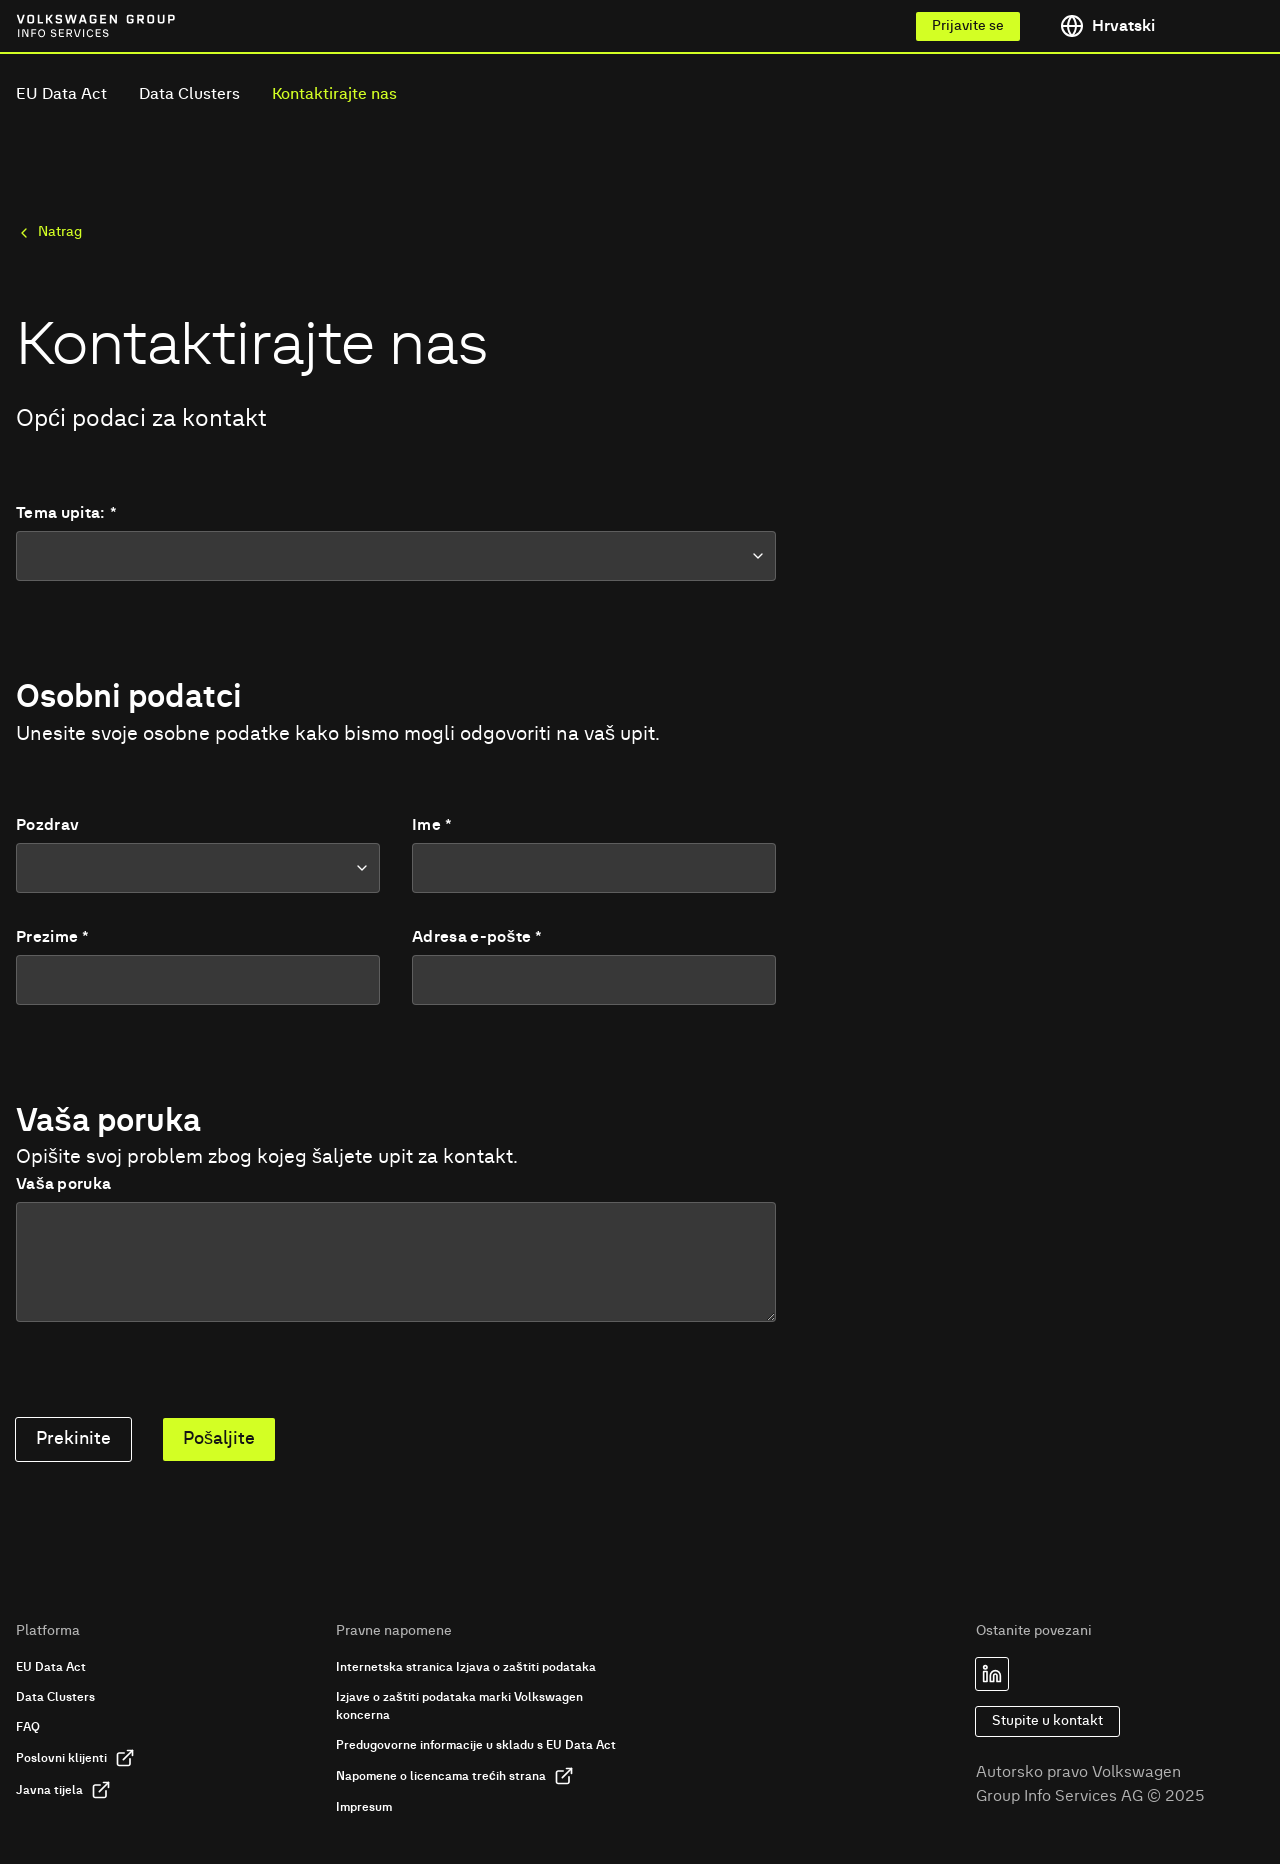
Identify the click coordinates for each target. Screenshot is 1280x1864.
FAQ (28, 1727)
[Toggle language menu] (1154, 26)
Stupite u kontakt (1047, 1721)
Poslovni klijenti (75, 1758)
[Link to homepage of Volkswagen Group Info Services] (60, 26)
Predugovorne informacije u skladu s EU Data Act (476, 1745)
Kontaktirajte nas (334, 94)
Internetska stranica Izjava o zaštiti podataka (466, 1667)
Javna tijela (63, 1790)
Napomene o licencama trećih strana (455, 1776)
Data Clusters (189, 94)
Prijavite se (968, 26)
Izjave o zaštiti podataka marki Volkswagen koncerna (459, 1706)
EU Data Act (61, 94)
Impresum (364, 1807)
